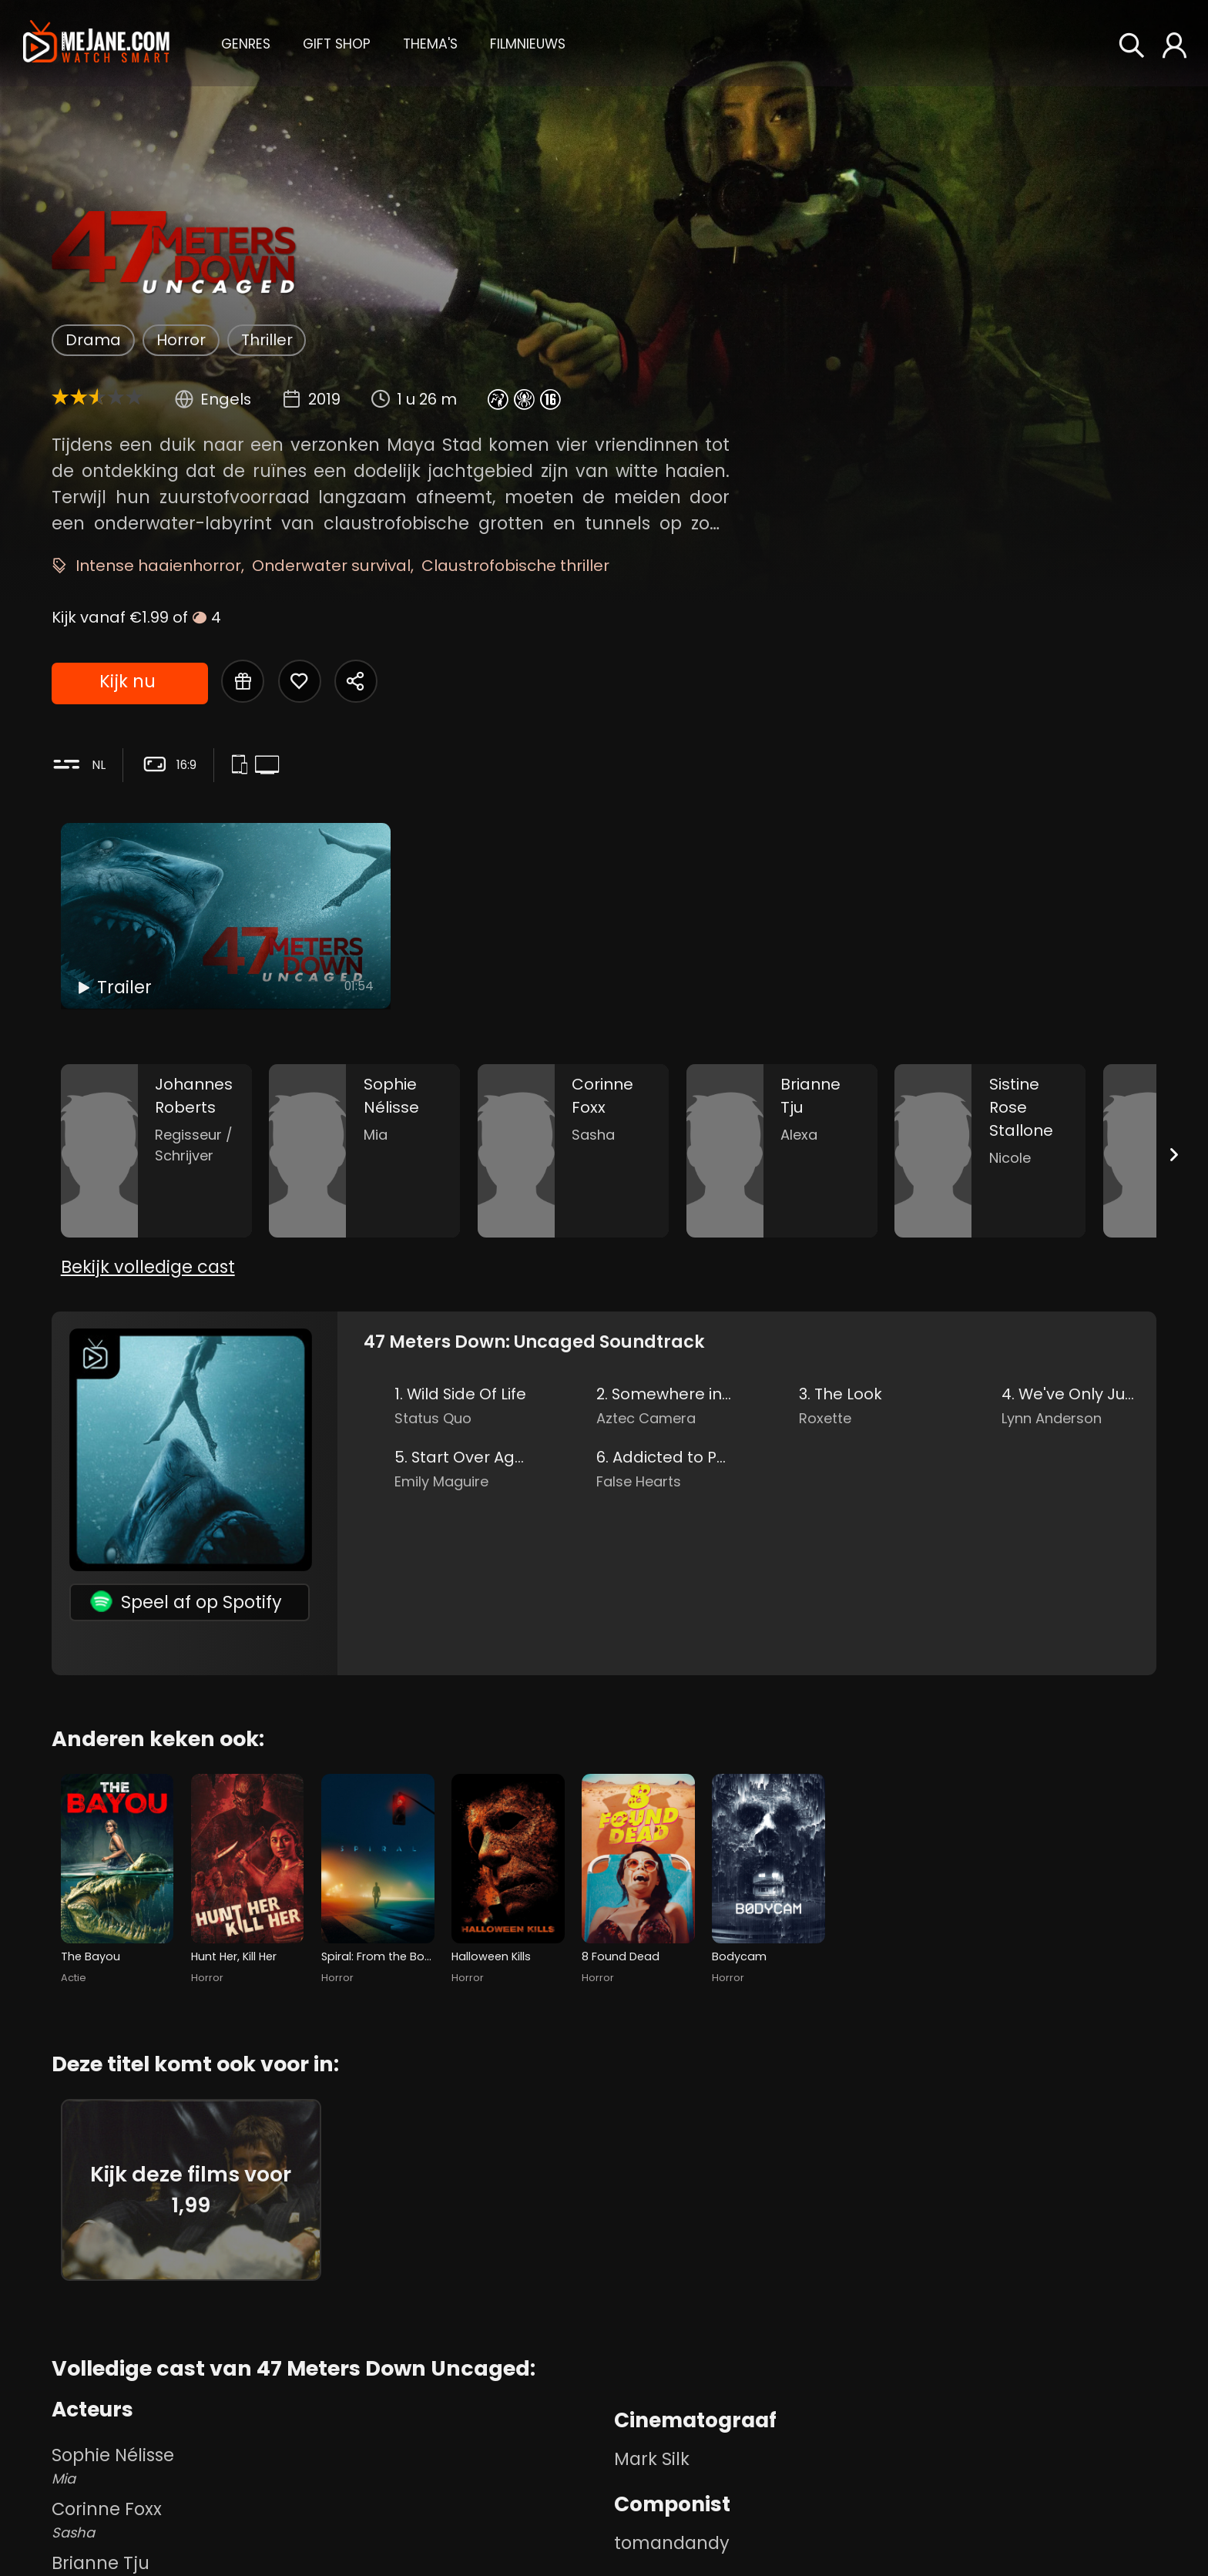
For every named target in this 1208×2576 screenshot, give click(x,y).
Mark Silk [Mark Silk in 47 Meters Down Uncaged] (652, 2459)
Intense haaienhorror (158, 565)
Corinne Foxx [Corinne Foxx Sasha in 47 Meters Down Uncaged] (329, 2520)
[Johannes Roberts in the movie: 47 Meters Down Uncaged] (156, 1151)
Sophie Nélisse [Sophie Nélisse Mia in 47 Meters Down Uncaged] (329, 2466)
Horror (181, 340)
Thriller (267, 340)
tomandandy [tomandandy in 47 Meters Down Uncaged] (672, 2543)
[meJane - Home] (96, 42)
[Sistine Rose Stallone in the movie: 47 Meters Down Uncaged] (990, 1151)
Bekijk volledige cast (148, 1266)
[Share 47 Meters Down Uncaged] (356, 681)
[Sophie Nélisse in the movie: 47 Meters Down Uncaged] (364, 1151)
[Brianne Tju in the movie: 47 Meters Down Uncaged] (781, 1151)
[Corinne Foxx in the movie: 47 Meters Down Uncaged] (573, 1151)
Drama (93, 340)
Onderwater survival (331, 565)
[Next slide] (1174, 1155)
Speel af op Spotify (186, 1602)
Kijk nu (127, 681)
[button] (245, 42)
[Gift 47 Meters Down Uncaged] (242, 681)
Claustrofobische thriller (515, 565)
